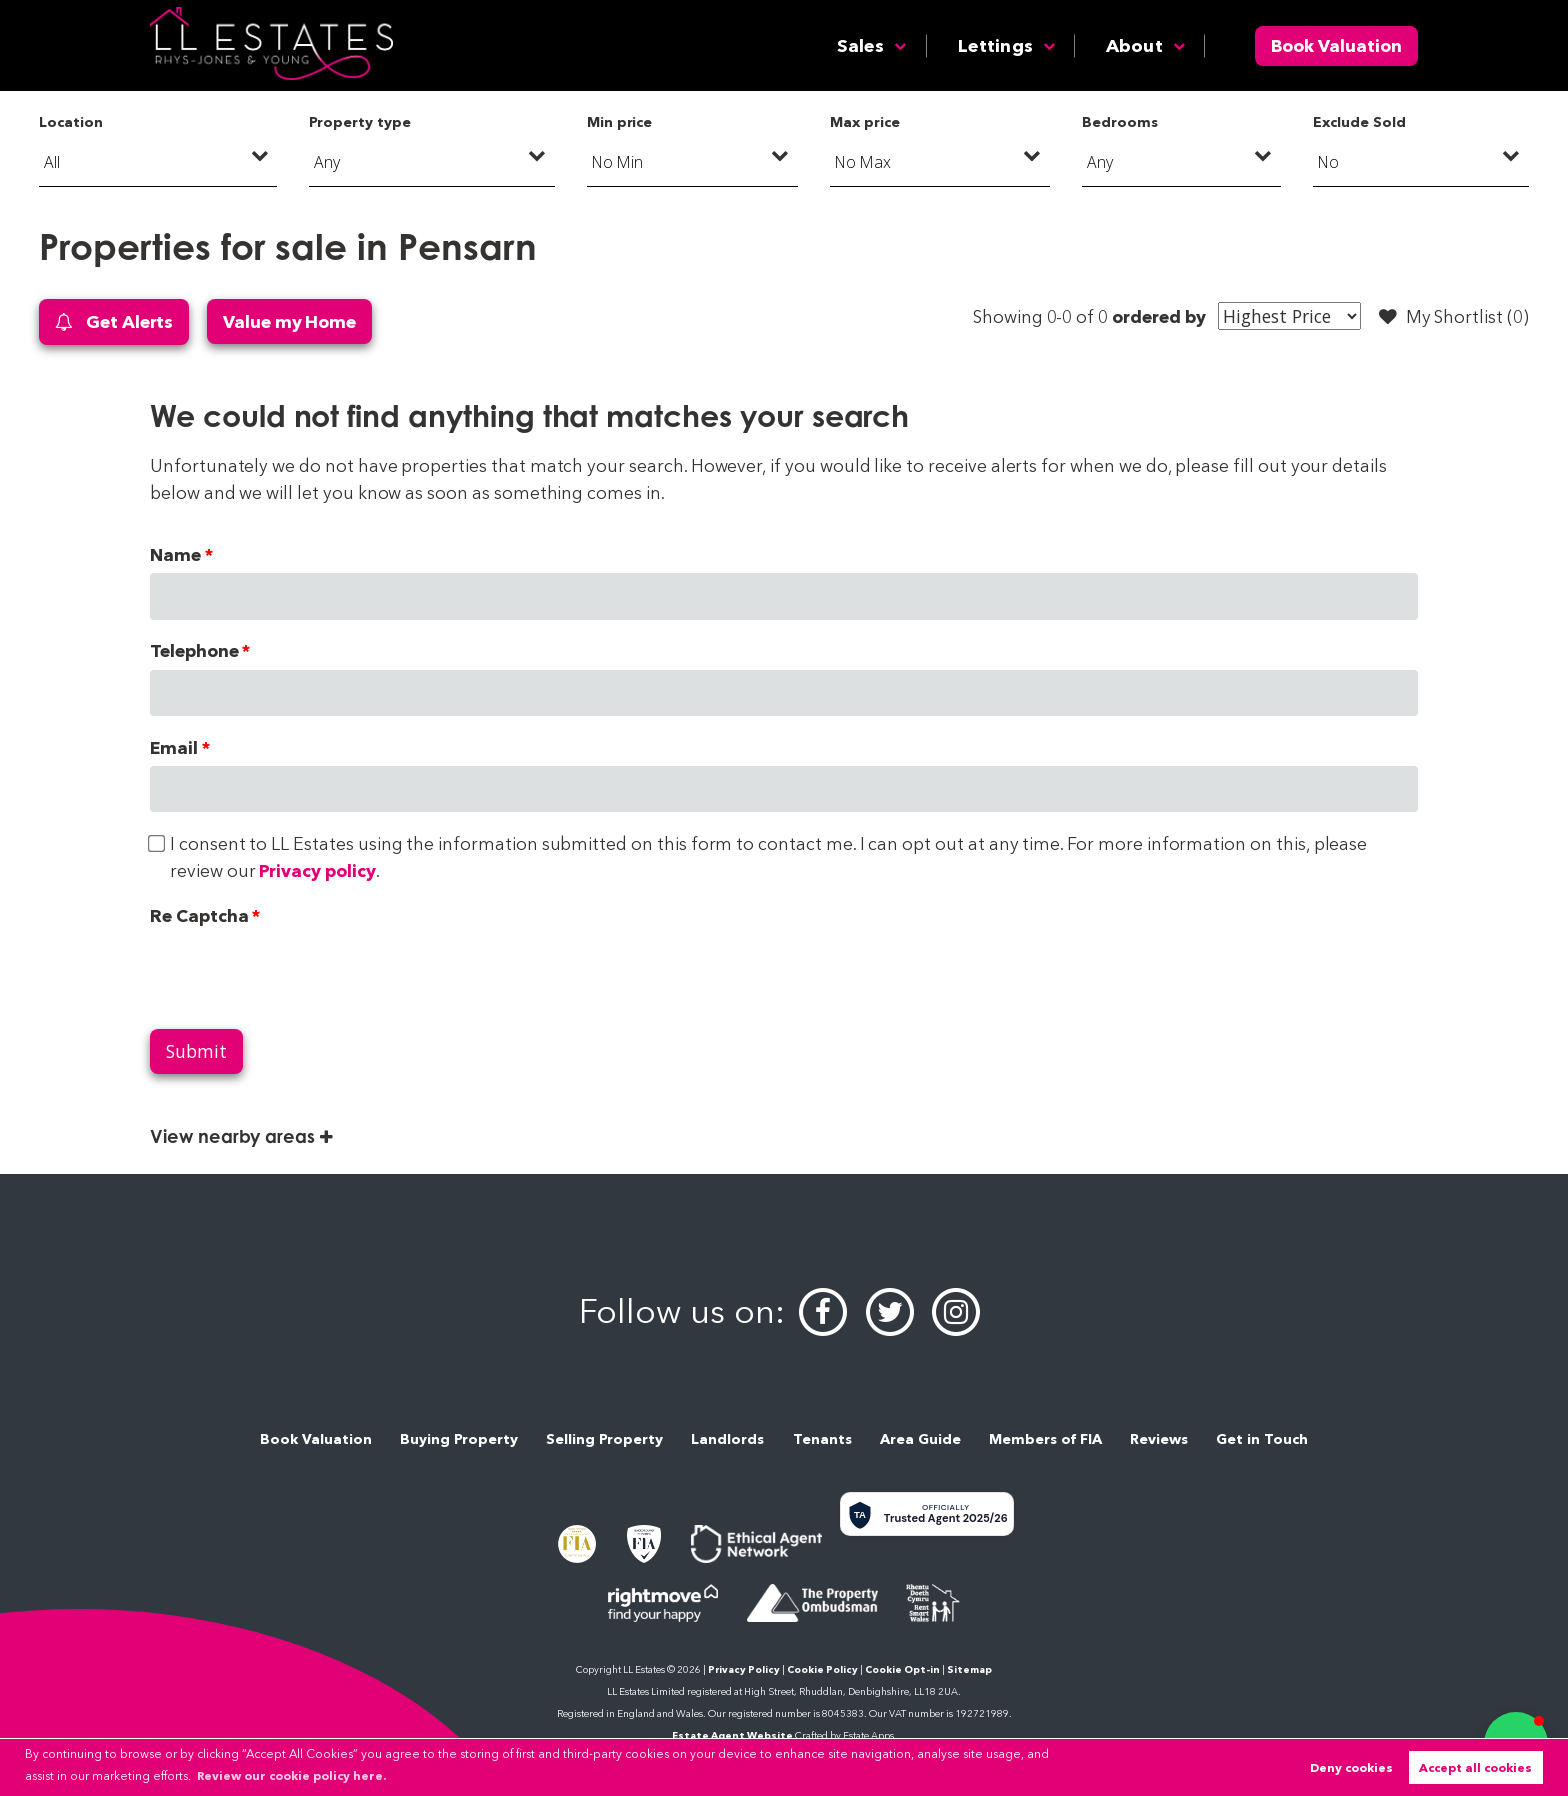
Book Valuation (1336, 45)
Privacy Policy (744, 1669)
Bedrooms (1120, 122)
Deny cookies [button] (1351, 1767)
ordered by (1158, 316)
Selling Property (604, 1439)
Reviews (1159, 1439)
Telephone (194, 650)
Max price (865, 122)
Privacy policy (317, 870)
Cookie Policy (822, 1669)
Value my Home (289, 321)
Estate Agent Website (732, 1735)
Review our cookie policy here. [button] (291, 1775)
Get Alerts (114, 322)
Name (175, 554)
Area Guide (920, 1439)
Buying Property (459, 1439)
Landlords (727, 1439)
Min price (620, 122)
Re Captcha (199, 915)
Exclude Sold (1359, 122)
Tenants (822, 1439)
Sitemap (969, 1669)
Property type (359, 122)
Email (174, 747)
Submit (196, 1051)
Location (71, 122)
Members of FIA (1045, 1439)
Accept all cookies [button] (1475, 1767)
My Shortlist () (1454, 317)
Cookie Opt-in (902, 1669)
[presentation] (302, 973)
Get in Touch (1262, 1439)
